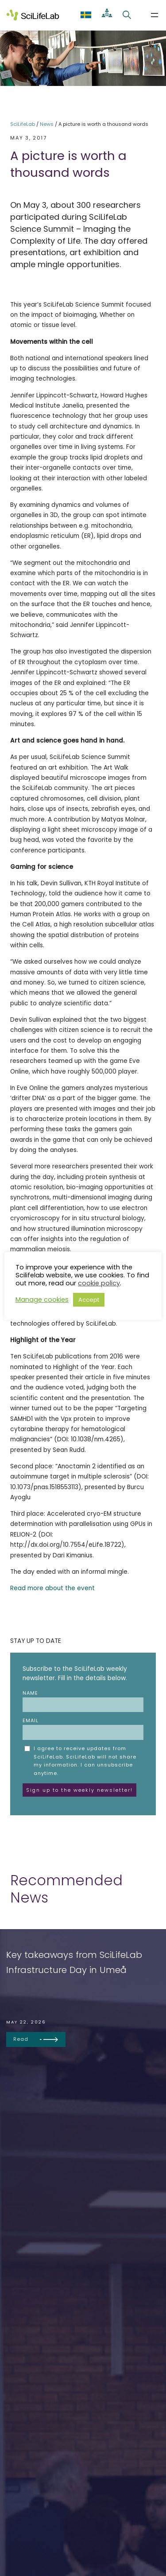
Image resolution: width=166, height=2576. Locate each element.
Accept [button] (88, 1300)
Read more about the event (52, 1588)
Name (83, 1700)
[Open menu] (154, 15)
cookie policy (99, 1283)
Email (83, 1728)
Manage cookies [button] (42, 1300)
